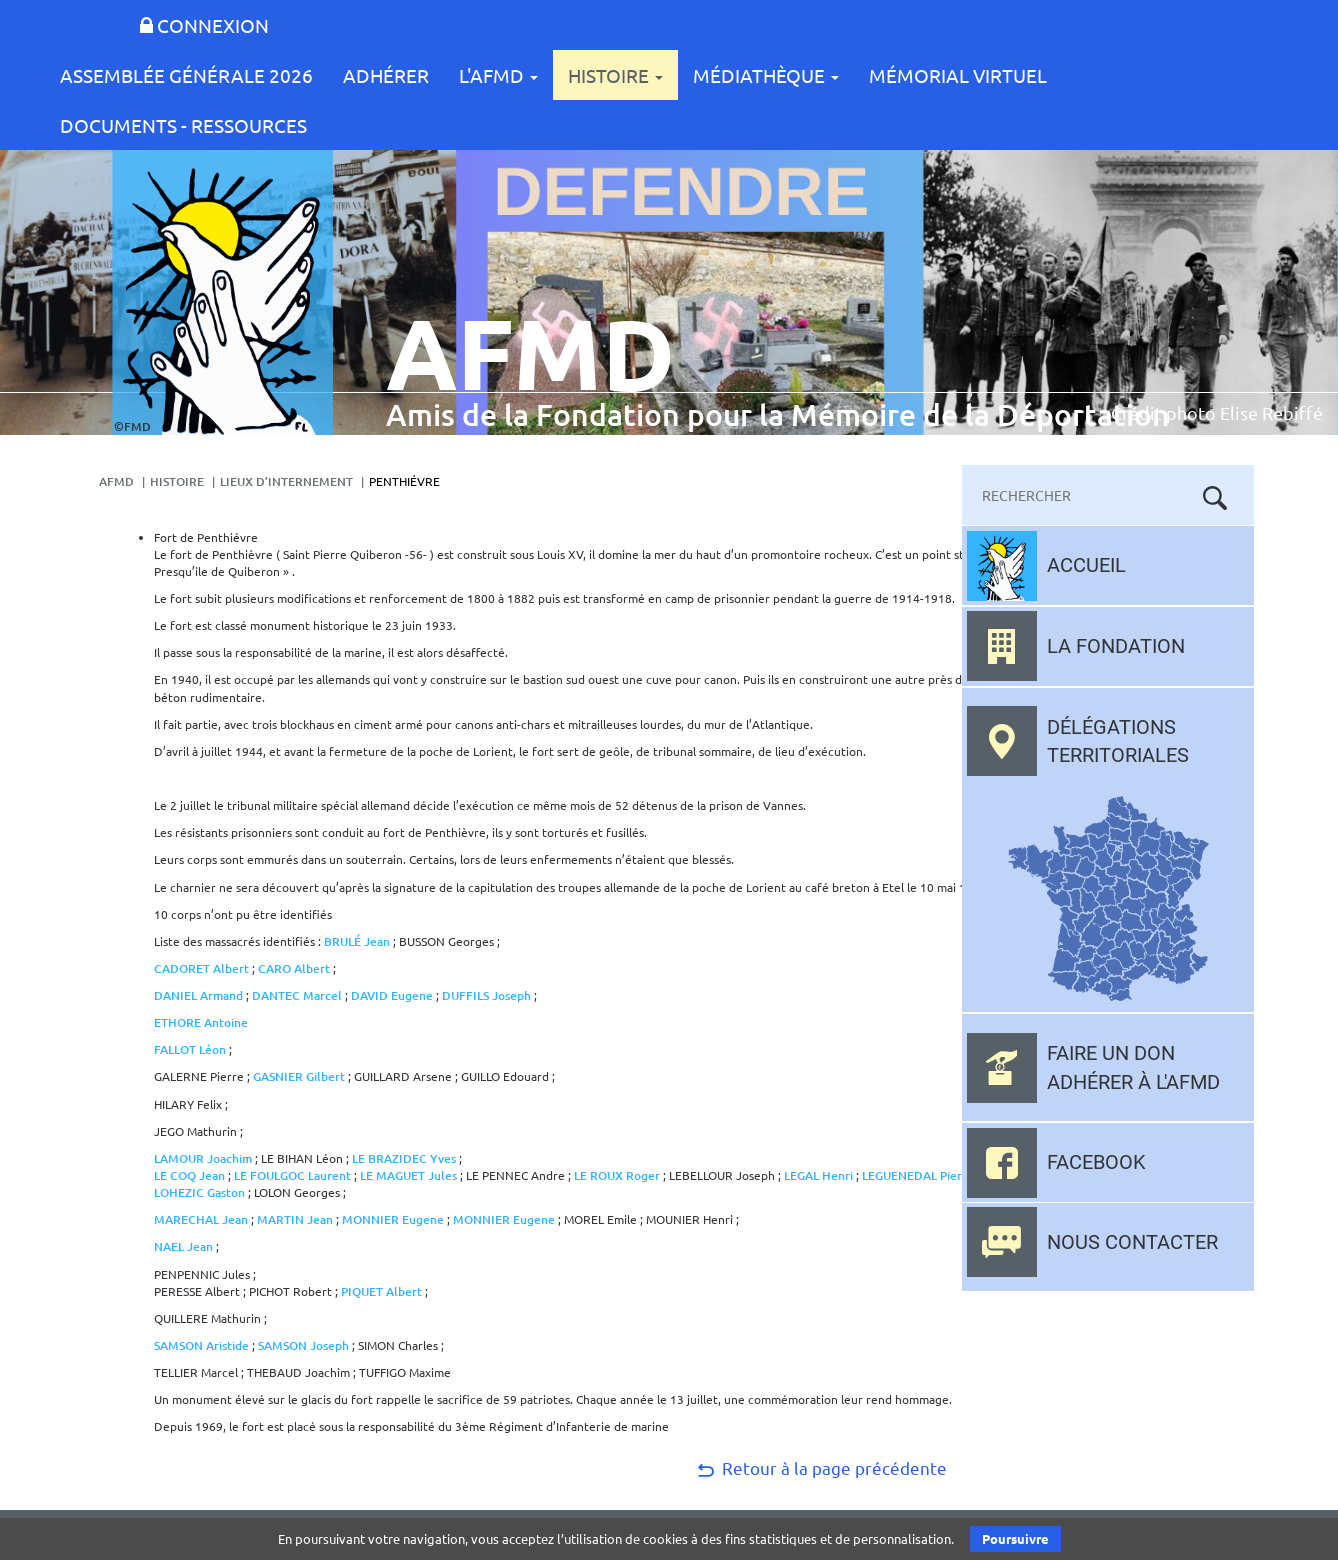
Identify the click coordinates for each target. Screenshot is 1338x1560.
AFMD (116, 481)
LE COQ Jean (189, 1175)
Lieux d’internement (286, 481)
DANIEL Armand (198, 995)
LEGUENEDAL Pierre (919, 1175)
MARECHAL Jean (201, 1219)
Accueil (1086, 565)
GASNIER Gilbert (299, 1076)
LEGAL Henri (820, 1175)
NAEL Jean (185, 1246)
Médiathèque (766, 75)
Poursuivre (1015, 1538)
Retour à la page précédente (820, 1467)
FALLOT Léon (190, 1049)
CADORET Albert (201, 968)
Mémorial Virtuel (958, 75)
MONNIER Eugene (393, 1219)
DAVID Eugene (392, 995)
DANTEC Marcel (298, 995)
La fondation (1116, 646)
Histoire (615, 75)
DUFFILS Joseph (486, 995)
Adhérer (386, 75)
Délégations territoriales (1118, 741)
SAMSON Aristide (201, 1345)
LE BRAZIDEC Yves (404, 1158)
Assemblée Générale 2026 (186, 75)
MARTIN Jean (296, 1219)
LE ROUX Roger (617, 1175)
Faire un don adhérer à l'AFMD (1133, 1067)
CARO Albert (294, 968)
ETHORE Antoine (201, 1022)
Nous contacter (1132, 1242)
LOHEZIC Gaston (199, 1192)
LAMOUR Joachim (203, 1158)
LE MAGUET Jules (408, 1175)
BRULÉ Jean (357, 941)
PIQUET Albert (381, 1291)
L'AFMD (498, 75)
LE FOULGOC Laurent (292, 1175)
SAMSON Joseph (305, 1345)
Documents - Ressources (183, 125)
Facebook (1096, 1162)
